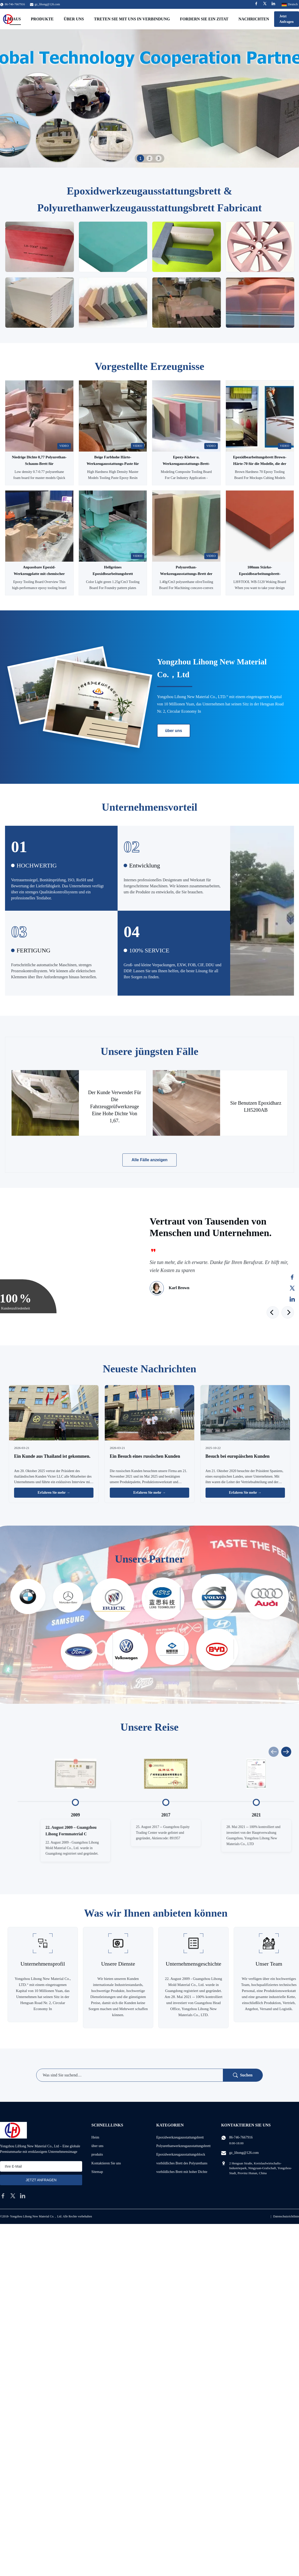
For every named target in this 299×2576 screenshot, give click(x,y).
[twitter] (13, 2196)
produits (97, 2154)
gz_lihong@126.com (47, 4)
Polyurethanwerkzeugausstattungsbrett (183, 2146)
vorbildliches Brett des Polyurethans (181, 2163)
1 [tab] (140, 158)
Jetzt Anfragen (286, 19)
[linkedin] (23, 2196)
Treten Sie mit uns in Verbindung (132, 19)
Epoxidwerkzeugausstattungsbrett (180, 2137)
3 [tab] (159, 158)
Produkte (42, 19)
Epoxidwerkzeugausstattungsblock (180, 2154)
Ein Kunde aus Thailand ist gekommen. (52, 1456)
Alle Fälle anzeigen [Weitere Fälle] (149, 1160)
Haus (15, 19)
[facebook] (3, 2196)
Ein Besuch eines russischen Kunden (145, 1456)
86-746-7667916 (241, 2137)
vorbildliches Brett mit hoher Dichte (181, 2172)
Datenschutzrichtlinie (286, 2216)
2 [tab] (149, 158)
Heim (95, 2137)
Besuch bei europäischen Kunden (238, 1456)
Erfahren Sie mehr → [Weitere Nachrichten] (54, 1492)
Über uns (74, 19)
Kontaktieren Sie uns (106, 2163)
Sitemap (97, 2172)
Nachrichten (253, 19)
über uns (173, 730)
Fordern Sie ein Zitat (204, 19)
